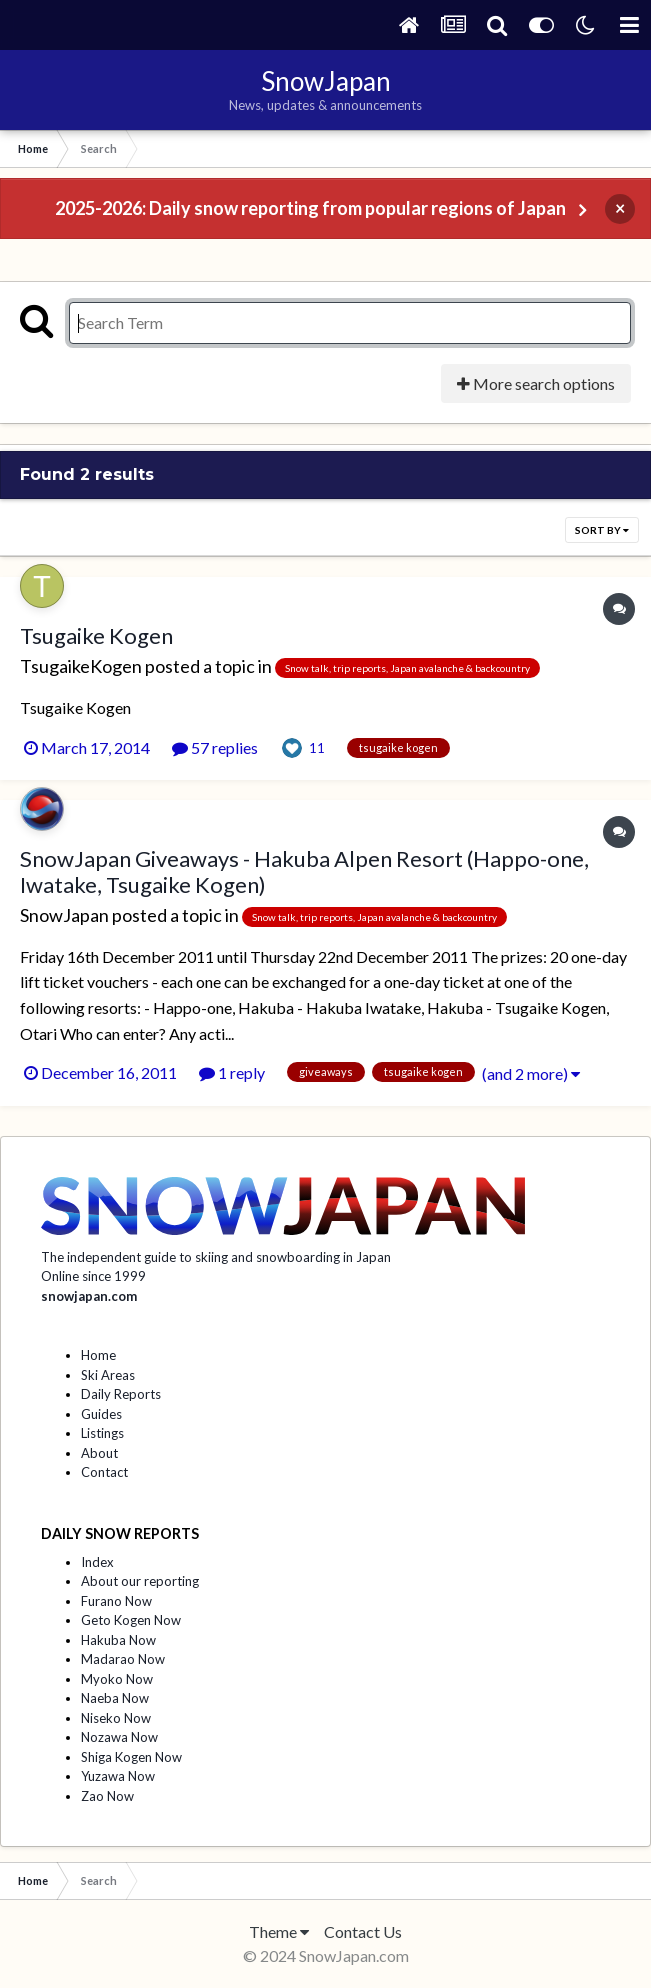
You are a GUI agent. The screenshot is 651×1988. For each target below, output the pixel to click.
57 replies (215, 747)
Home (98, 1355)
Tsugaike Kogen (96, 635)
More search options (536, 383)
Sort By (602, 530)
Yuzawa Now (118, 1776)
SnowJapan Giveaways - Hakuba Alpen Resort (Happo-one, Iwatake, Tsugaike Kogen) (304, 871)
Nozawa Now (119, 1737)
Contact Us (363, 1931)
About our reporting (140, 1581)
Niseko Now (116, 1718)
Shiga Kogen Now (131, 1757)
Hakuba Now (118, 1640)
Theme (279, 1931)
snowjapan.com (89, 1296)
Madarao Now (123, 1659)
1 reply (232, 1072)
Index (97, 1562)
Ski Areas (108, 1375)
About (99, 1453)
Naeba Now (115, 1698)
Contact (104, 1472)
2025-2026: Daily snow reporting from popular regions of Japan (310, 208)
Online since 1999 (93, 1276)
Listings (102, 1433)
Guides (101, 1414)
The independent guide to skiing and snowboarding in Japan (216, 1257)
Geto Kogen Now (131, 1620)
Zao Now (107, 1796)
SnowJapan (64, 915)
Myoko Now (117, 1679)
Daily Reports (121, 1394)
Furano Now (116, 1601)
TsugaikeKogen (81, 666)
